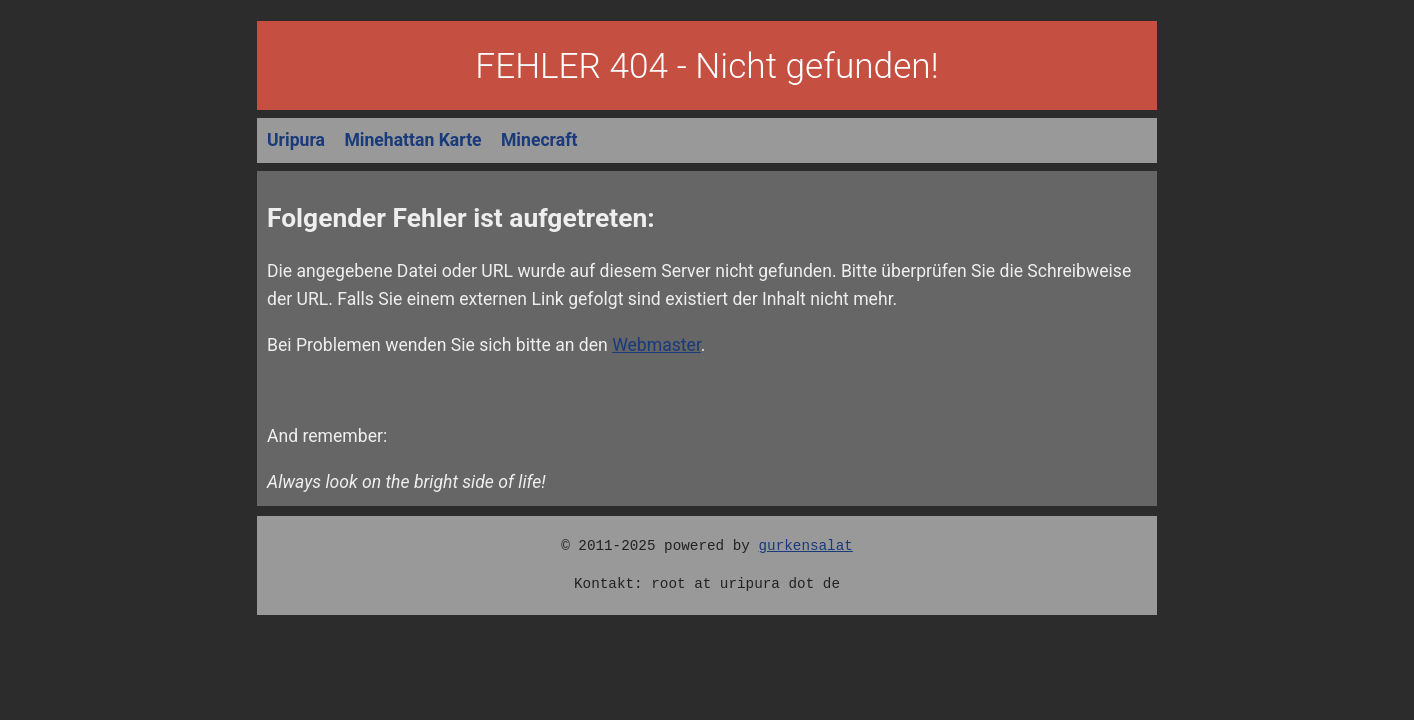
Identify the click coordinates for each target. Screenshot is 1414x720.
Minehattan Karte (412, 140)
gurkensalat (805, 545)
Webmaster (656, 345)
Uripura (296, 140)
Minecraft (539, 140)
